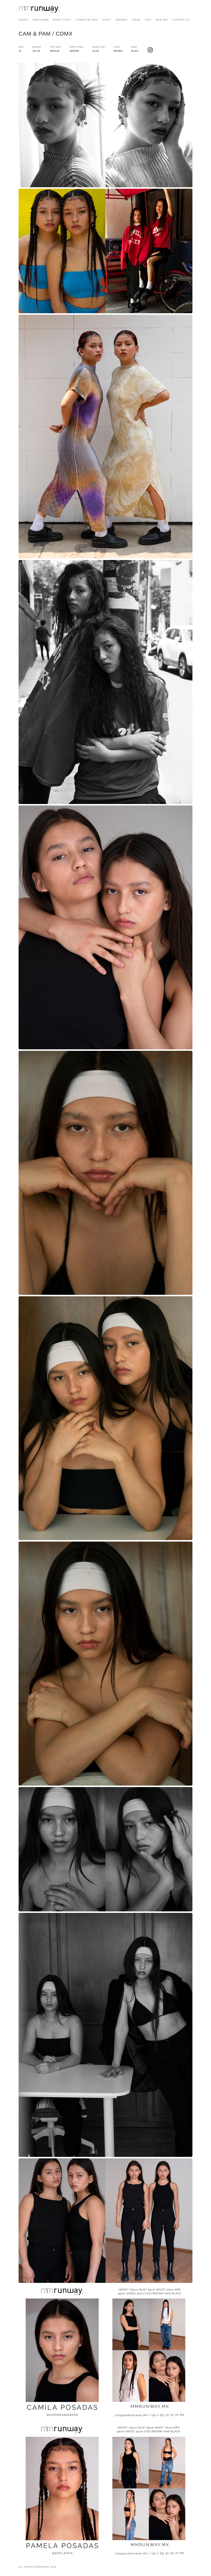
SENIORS (122, 20)
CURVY (106, 20)
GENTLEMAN (40, 20)
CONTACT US (181, 20)
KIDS (148, 20)
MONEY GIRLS (62, 20)
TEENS (136, 20)
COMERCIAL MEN (87, 20)
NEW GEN (162, 20)
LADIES (23, 20)
